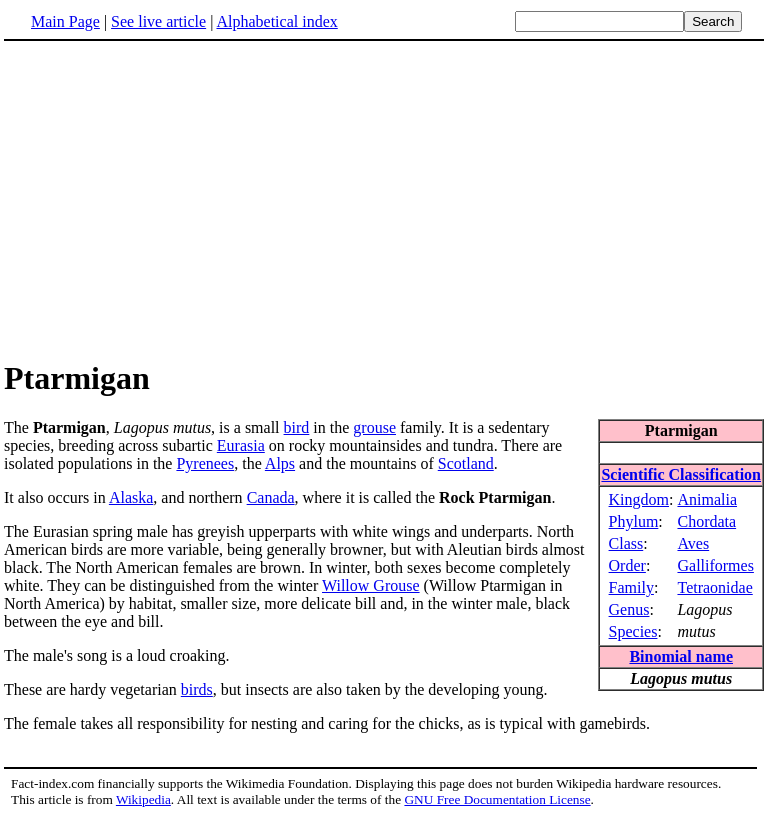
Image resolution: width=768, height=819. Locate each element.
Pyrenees (205, 463)
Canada (271, 497)
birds (197, 689)
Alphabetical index (276, 21)
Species (633, 631)
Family (631, 587)
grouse (374, 427)
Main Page (65, 21)
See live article (158, 21)
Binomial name (681, 656)
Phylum (634, 521)
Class (626, 543)
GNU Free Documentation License (497, 799)
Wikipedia (143, 799)
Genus (629, 609)
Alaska (131, 497)
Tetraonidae (714, 587)
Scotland (466, 463)
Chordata (706, 521)
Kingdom (639, 499)
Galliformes (715, 565)
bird (297, 427)
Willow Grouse (371, 585)
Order (627, 565)
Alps (280, 463)
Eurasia (241, 445)
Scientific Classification (681, 474)
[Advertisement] (172, 199)
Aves (693, 543)
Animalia (707, 499)
